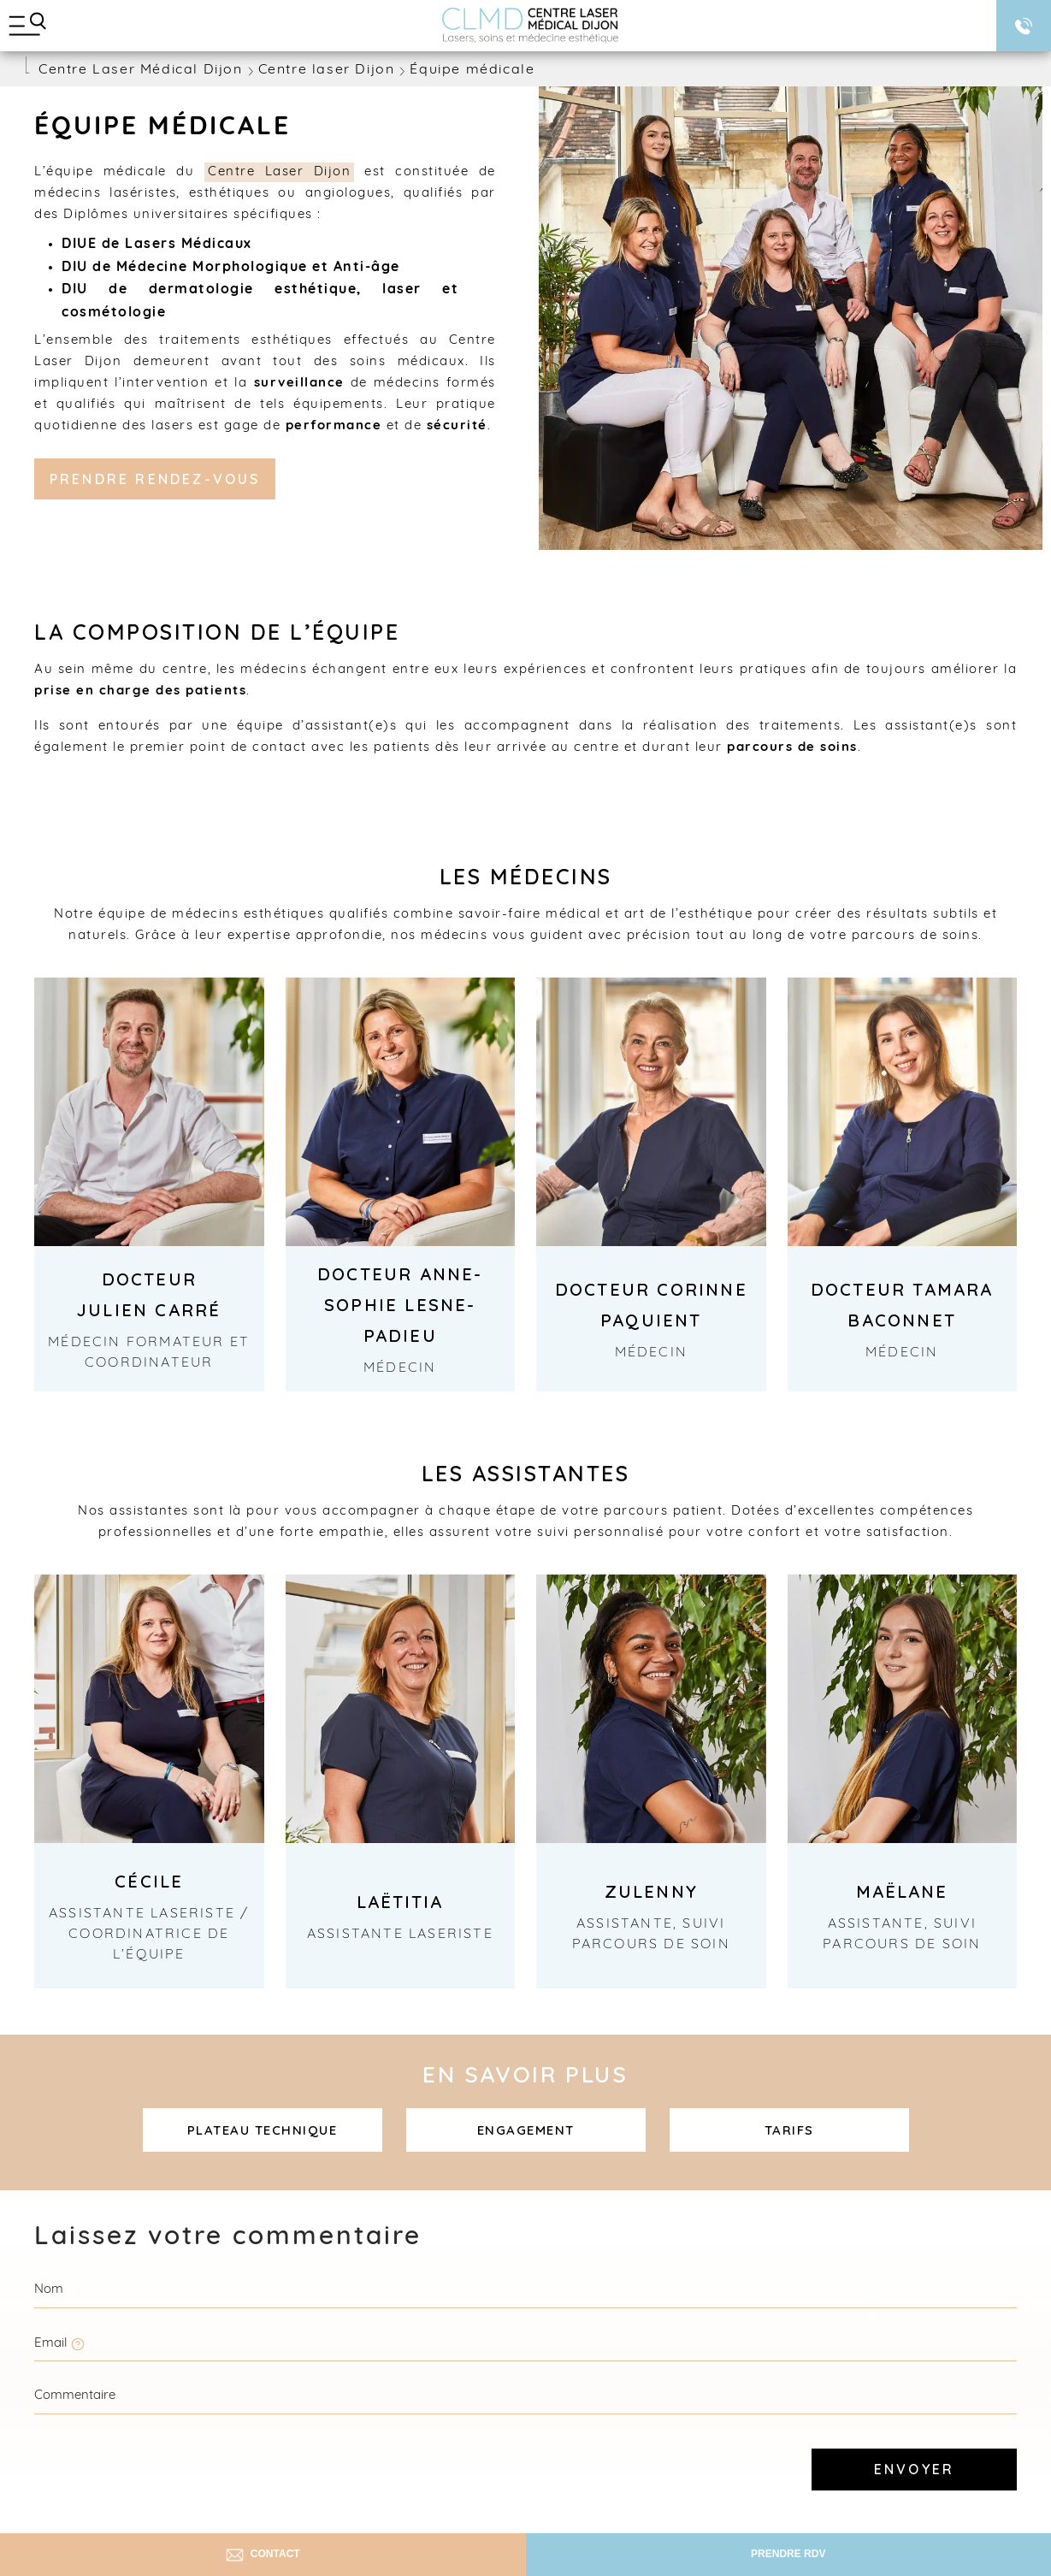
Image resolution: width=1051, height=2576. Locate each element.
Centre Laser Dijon (279, 172)
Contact (263, 2555)
